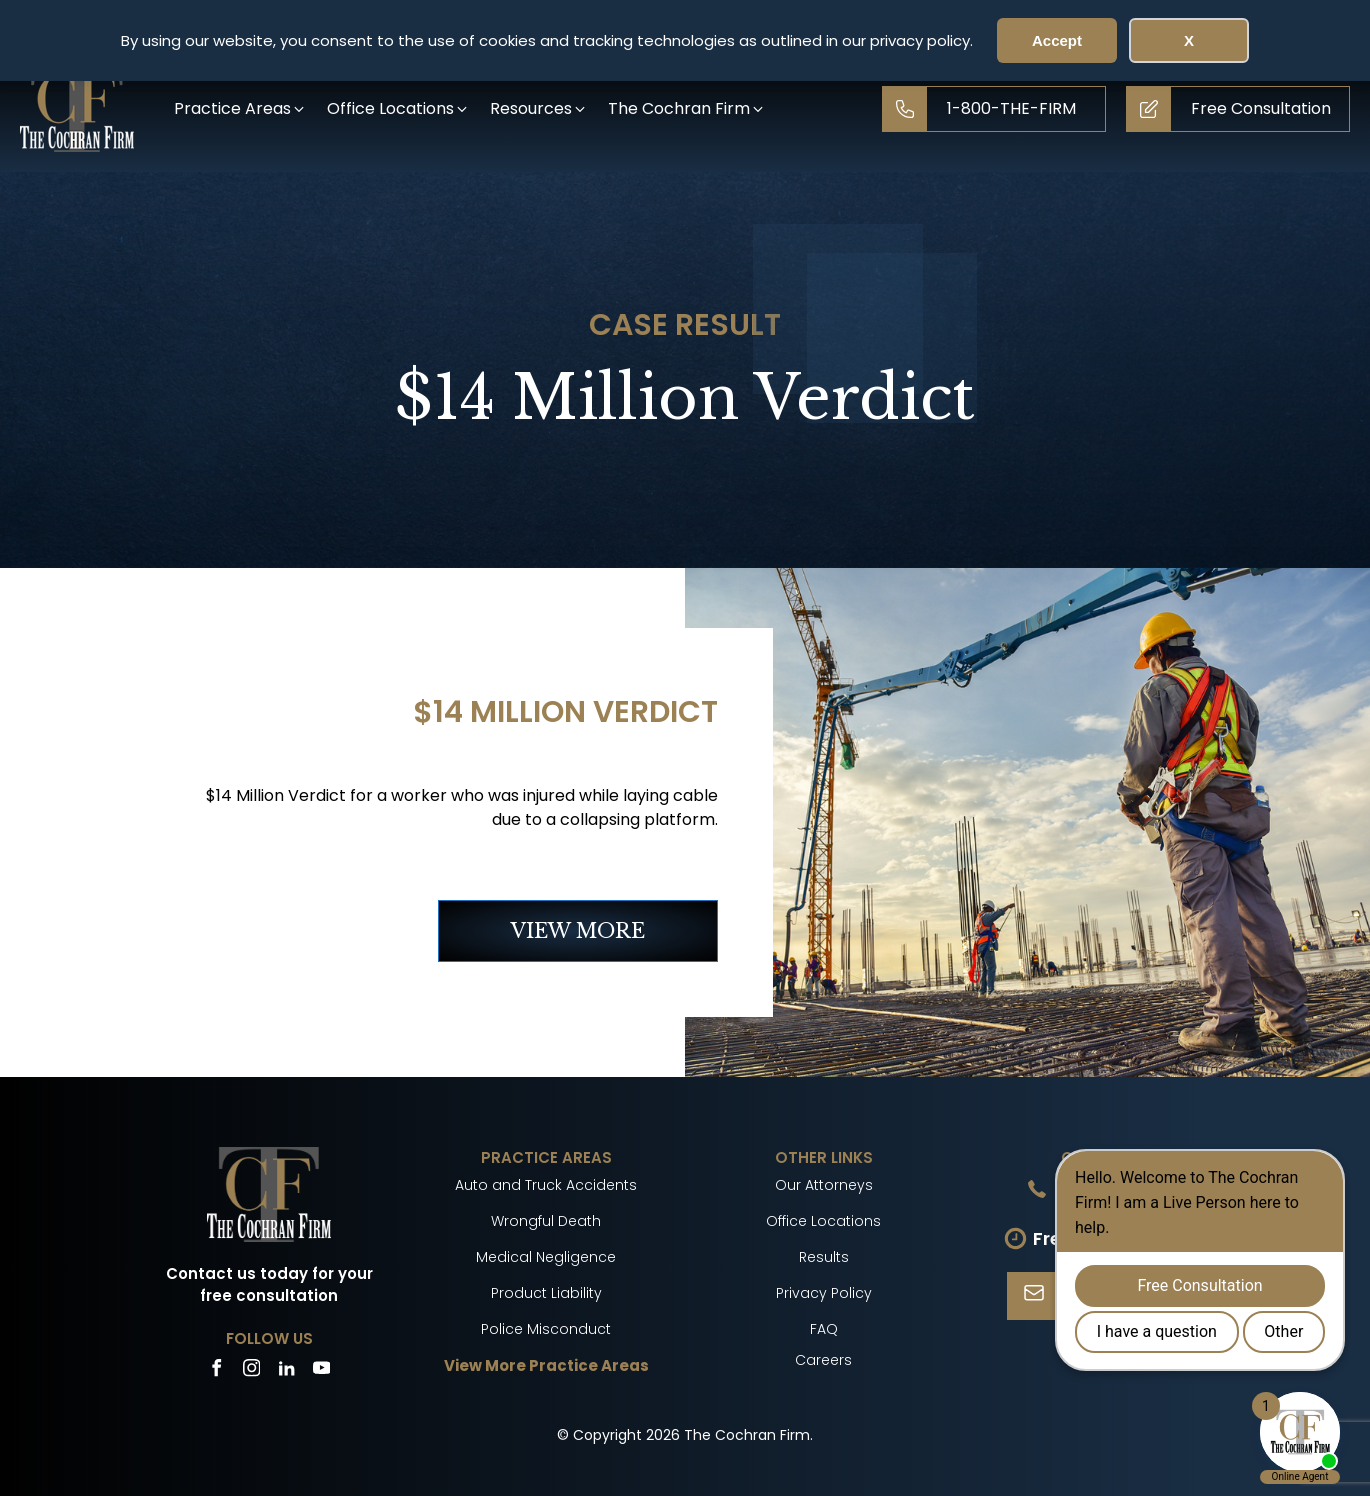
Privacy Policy (824, 1293)
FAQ (824, 1329)
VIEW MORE (578, 931)
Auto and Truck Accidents (546, 1185)
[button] (240, 108)
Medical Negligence (546, 1257)
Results (824, 1257)
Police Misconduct (546, 1329)
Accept (1057, 40)
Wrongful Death (546, 1221)
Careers (823, 1360)
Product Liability (546, 1293)
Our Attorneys (824, 1185)
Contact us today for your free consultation (269, 1285)
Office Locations (823, 1221)
